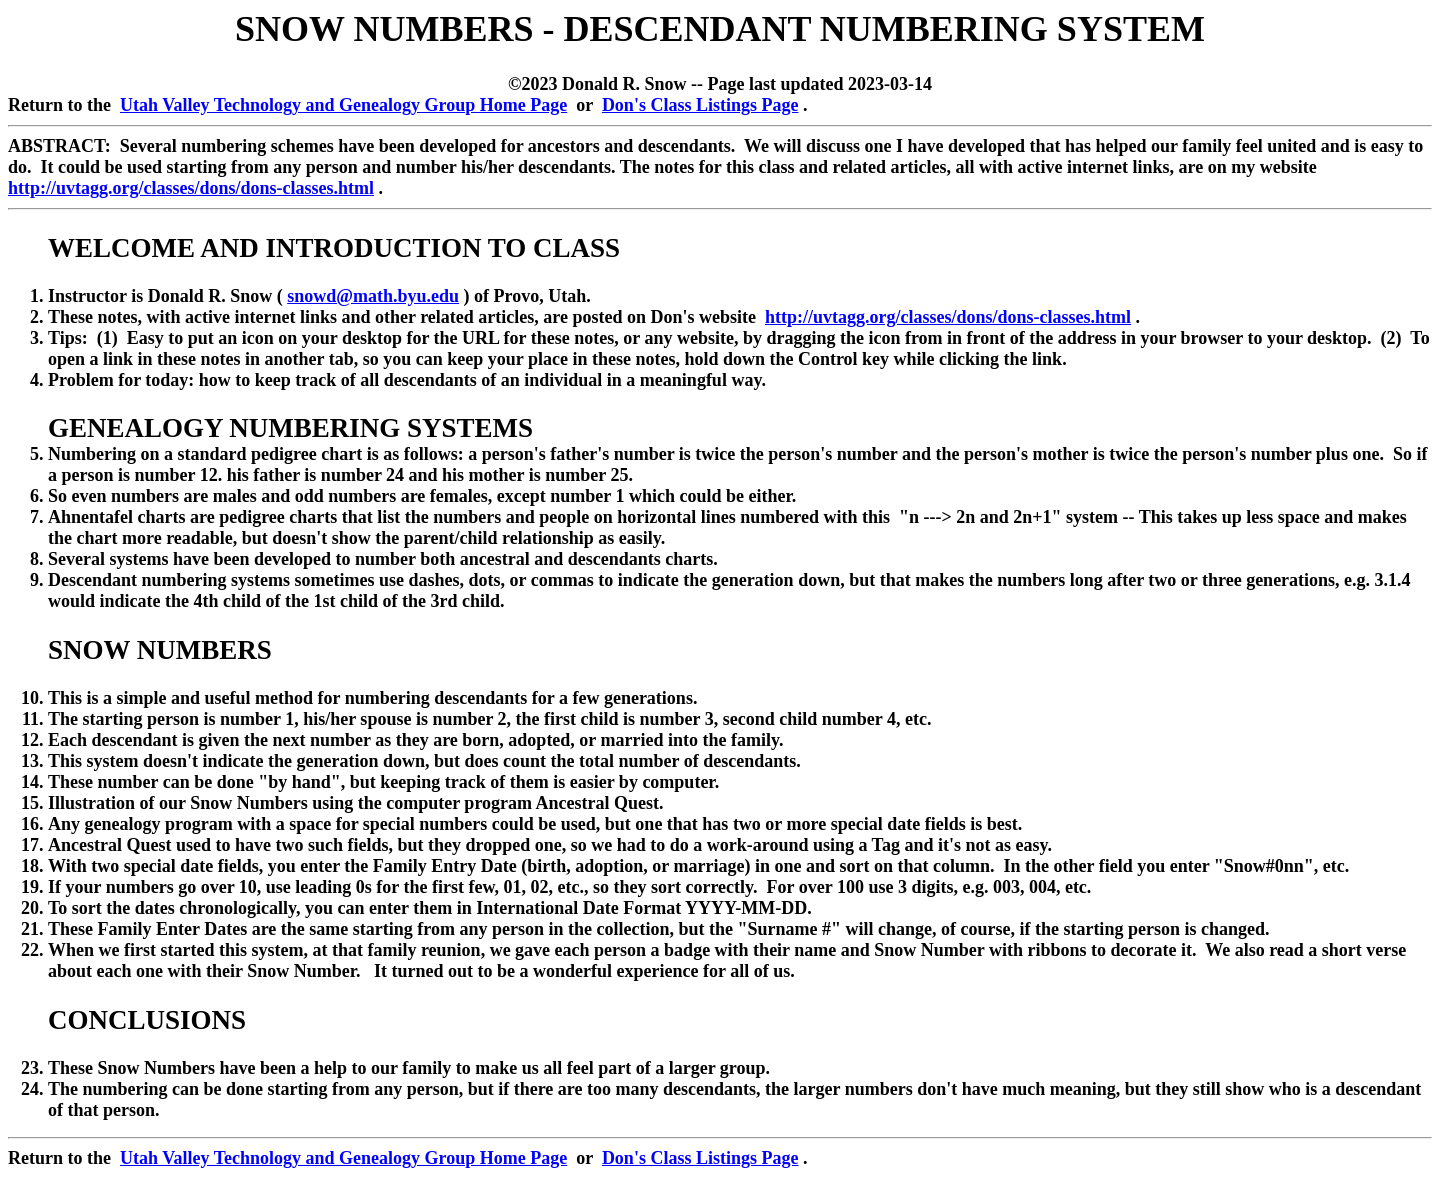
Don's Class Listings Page (700, 105)
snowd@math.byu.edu (373, 296)
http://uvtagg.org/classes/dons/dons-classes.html (191, 188)
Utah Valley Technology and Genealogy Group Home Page (343, 105)
